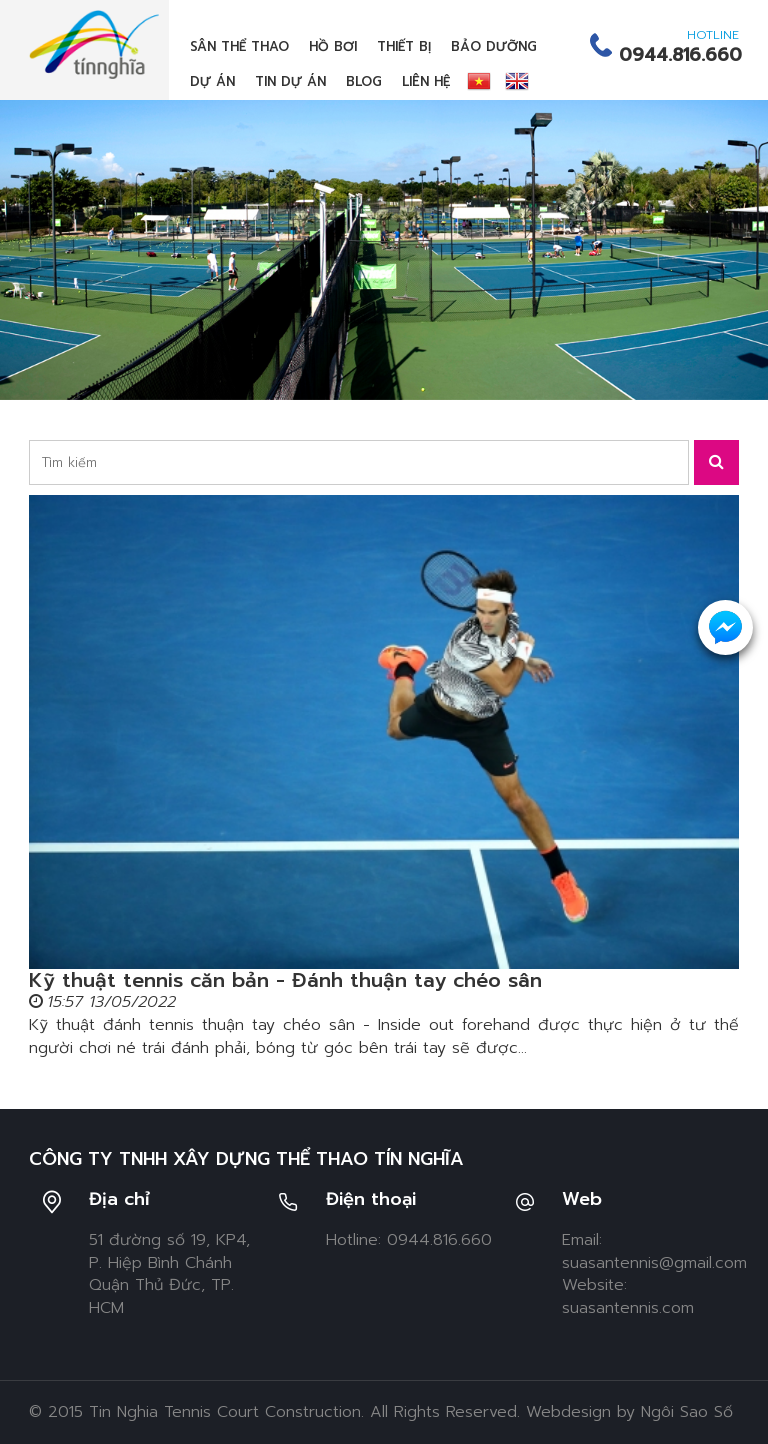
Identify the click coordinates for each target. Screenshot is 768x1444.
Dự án (212, 81)
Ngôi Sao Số (687, 1412)
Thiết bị (404, 46)
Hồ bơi (333, 46)
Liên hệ (426, 81)
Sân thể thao (239, 46)
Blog (364, 81)
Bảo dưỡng (494, 46)
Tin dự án (290, 81)
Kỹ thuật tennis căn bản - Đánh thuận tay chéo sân (285, 980)
